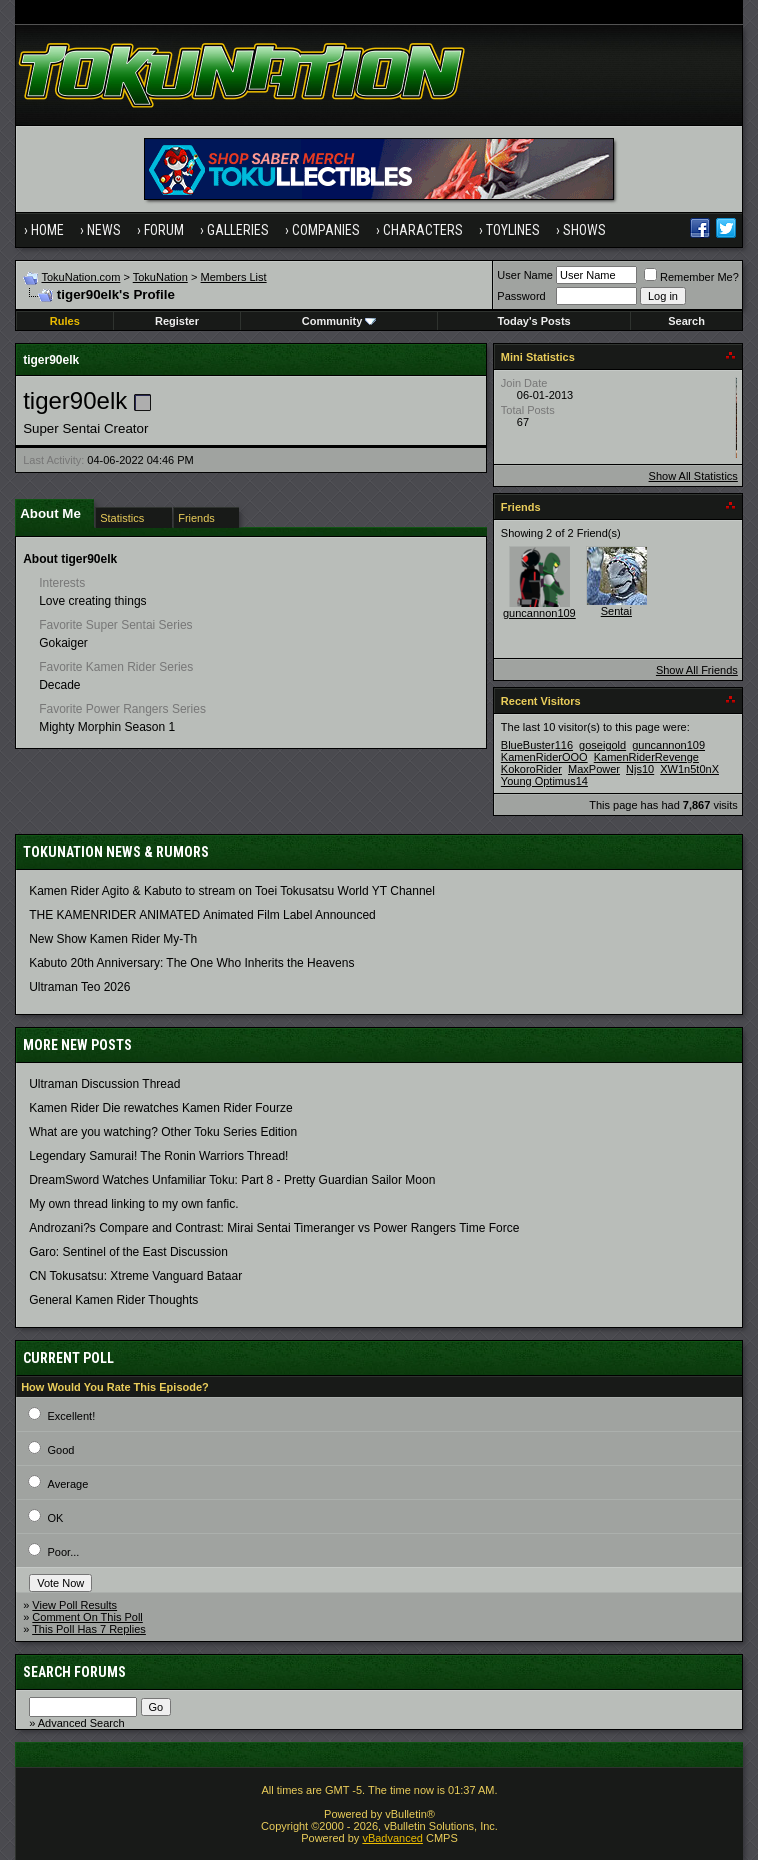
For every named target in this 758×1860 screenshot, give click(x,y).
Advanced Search (81, 1723)
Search (686, 321)
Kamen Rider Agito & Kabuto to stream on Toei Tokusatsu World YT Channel (232, 891)
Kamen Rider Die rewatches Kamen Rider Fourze (160, 1108)
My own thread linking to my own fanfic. (133, 1204)
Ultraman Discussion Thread (104, 1084)
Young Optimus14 (544, 781)
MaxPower (594, 769)
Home (47, 230)
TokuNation (160, 277)
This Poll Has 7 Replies (89, 1629)
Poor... (64, 1552)
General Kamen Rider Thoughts (113, 1300)
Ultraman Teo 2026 (79, 987)
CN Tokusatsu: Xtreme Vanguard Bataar (135, 1276)
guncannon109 (539, 613)
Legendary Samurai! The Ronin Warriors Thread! (158, 1156)
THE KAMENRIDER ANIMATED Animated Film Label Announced (202, 915)
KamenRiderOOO (544, 757)
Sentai (616, 611)
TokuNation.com (81, 277)
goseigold (602, 745)
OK (56, 1518)
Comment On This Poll (87, 1617)
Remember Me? (691, 277)
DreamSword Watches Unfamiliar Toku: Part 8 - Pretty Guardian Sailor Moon (232, 1180)
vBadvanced (392, 1838)
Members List (234, 277)
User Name (525, 275)
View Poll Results (74, 1605)
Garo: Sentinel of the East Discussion (128, 1252)
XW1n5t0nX (689, 769)
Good (61, 1450)
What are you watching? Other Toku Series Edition (163, 1132)
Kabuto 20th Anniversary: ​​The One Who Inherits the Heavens (191, 963)
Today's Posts (533, 321)
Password (521, 296)
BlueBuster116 (537, 745)
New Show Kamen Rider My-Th (113, 939)
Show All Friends (697, 670)
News (104, 230)
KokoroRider (531, 769)
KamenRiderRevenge (646, 757)
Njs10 (640, 769)
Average (68, 1484)
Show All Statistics (693, 476)
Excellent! (72, 1416)
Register (177, 321)
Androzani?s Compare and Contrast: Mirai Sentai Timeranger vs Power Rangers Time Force (274, 1228)
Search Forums (74, 1672)
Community (339, 321)
